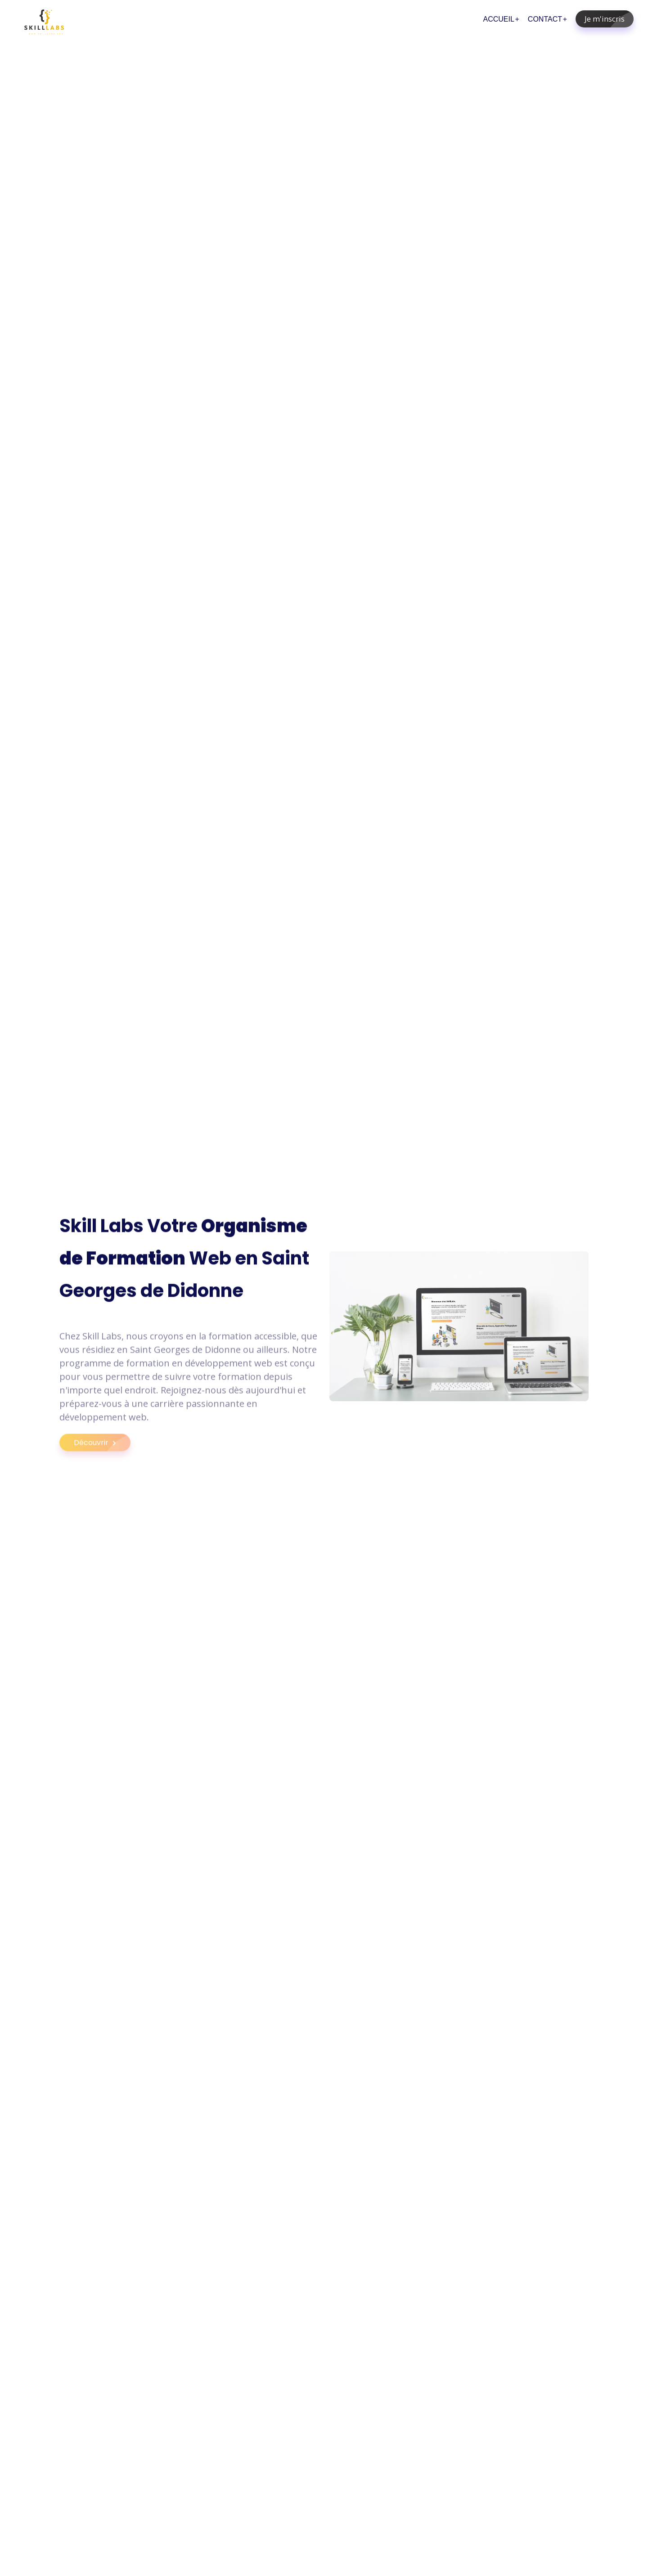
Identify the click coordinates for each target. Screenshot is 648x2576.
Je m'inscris (609, 18)
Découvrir (102, 1450)
